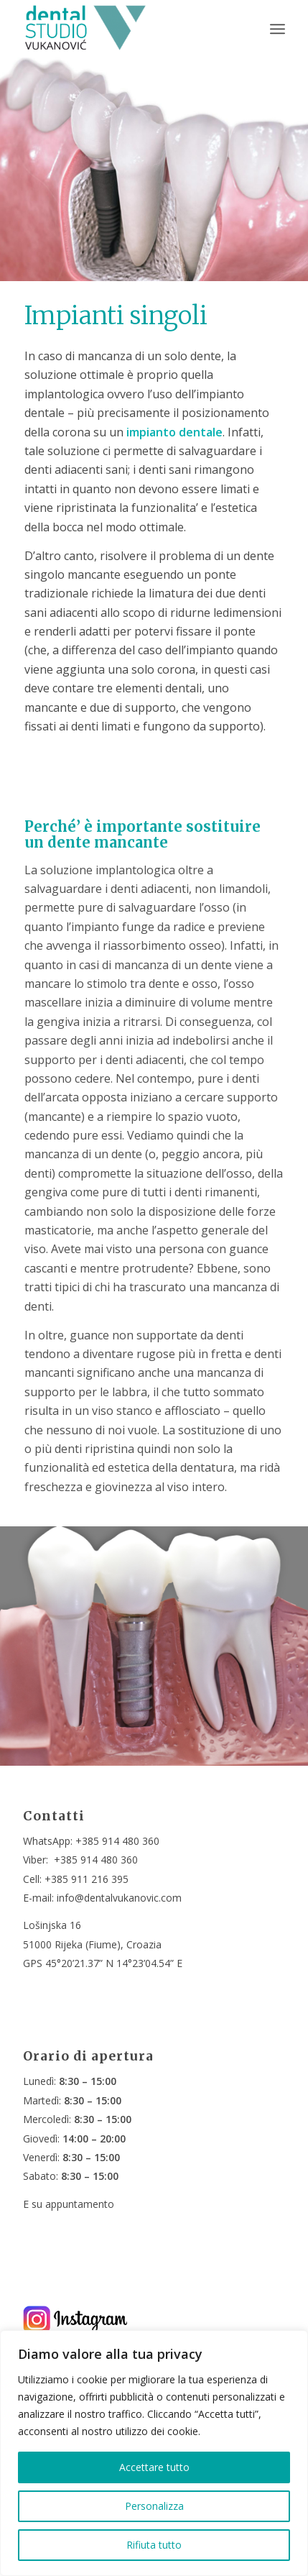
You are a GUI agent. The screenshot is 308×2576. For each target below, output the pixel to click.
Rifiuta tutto (154, 2545)
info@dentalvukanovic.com (119, 1898)
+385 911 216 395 (87, 1879)
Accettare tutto (154, 2467)
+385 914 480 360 (117, 1841)
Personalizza (154, 2506)
